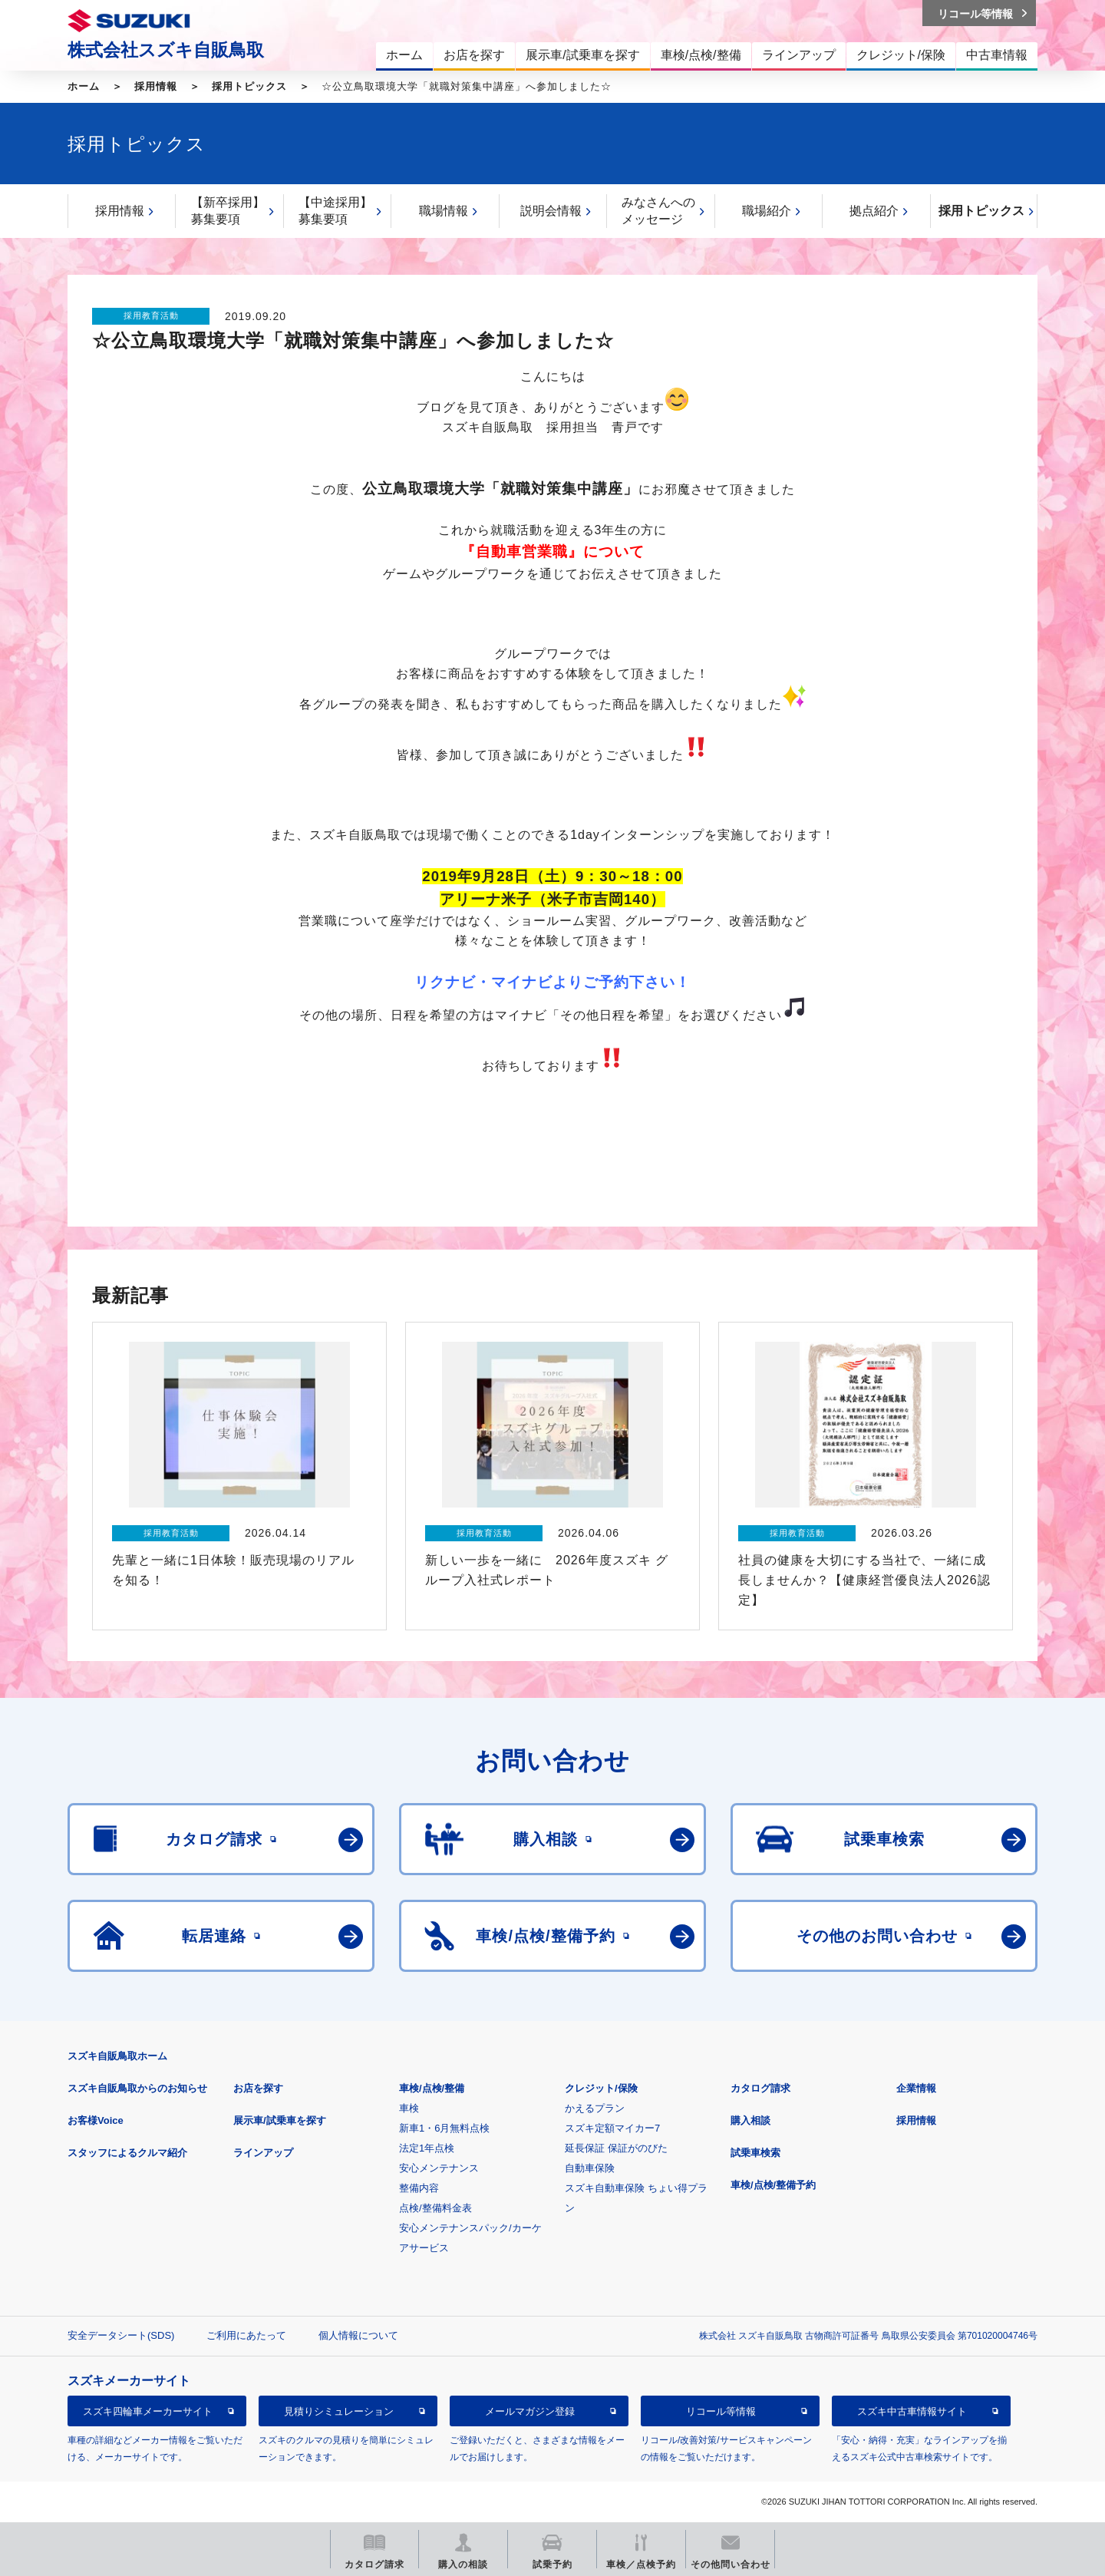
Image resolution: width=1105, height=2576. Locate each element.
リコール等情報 (721, 2411)
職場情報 (443, 210)
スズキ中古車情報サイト (912, 2411)
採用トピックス (249, 86)
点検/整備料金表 (435, 2208)
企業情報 (916, 2088)
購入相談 (750, 2120)
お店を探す (258, 2088)
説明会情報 (551, 210)
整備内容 (419, 2188)
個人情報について (358, 2335)
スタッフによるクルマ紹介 (127, 2152)
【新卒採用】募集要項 (228, 211)
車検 (409, 2108)
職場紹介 (766, 210)
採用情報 (155, 86)
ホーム (84, 86)
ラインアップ (263, 2152)
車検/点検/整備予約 (773, 2185)
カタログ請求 (760, 2088)
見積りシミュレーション (339, 2411)
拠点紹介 (874, 210)
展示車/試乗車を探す (279, 2120)
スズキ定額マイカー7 (612, 2128)
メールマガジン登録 (530, 2411)
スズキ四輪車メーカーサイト (148, 2411)
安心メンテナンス (439, 2168)
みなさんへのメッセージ (658, 211)
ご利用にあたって (246, 2335)
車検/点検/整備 (431, 2088)
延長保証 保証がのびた (616, 2148)
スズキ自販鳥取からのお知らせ (137, 2088)
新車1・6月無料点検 (444, 2128)
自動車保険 (590, 2168)
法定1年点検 (426, 2148)
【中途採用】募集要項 (335, 211)
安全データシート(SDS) (121, 2335)
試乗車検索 (755, 2152)
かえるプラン (595, 2108)
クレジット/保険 (601, 2088)
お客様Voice (96, 2120)
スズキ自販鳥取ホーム (117, 2056)
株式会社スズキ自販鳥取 (166, 50)
